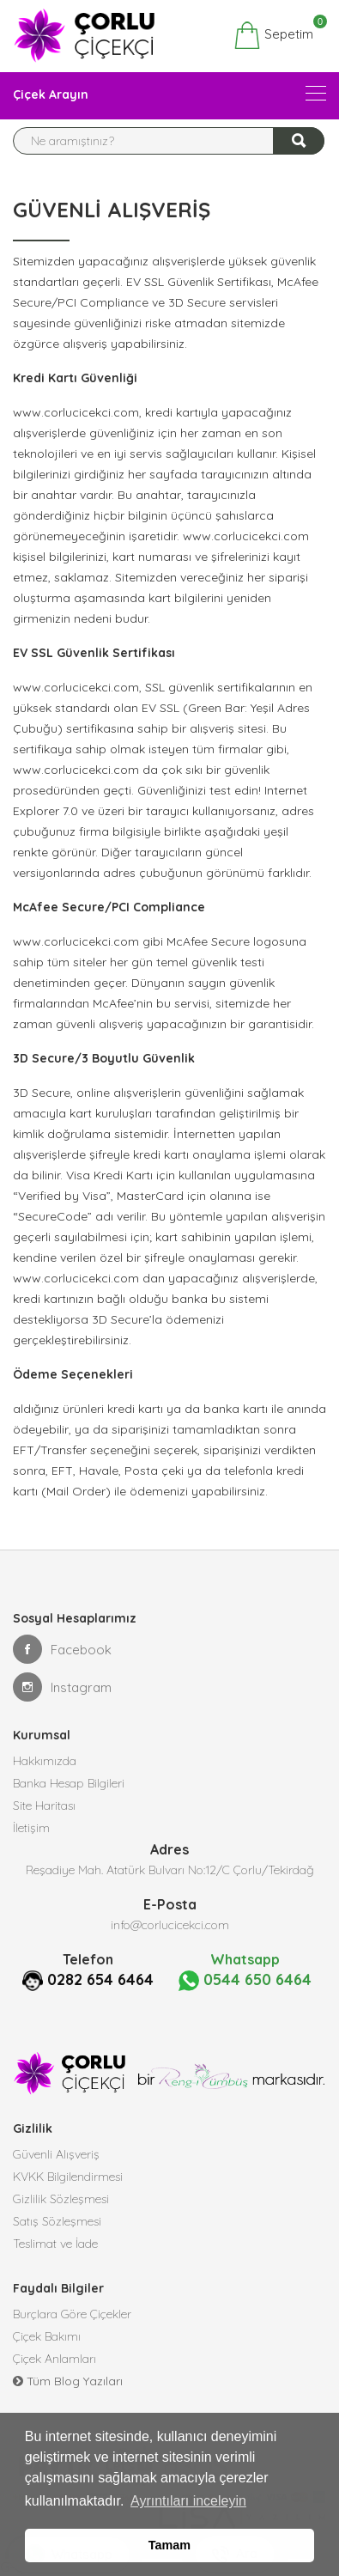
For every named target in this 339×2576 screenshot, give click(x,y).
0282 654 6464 (100, 1979)
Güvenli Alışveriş (56, 2154)
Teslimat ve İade (55, 2243)
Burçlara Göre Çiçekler (72, 2314)
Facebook (62, 1649)
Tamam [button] (169, 2545)
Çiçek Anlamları (54, 2358)
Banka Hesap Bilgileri (68, 1783)
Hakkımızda (44, 1761)
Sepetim (273, 35)
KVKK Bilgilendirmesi (68, 2176)
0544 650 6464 (245, 1980)
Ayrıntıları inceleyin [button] (188, 2501)
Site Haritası (44, 1805)
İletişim (31, 1828)
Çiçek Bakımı (47, 2336)
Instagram (62, 1687)
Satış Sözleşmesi (57, 2221)
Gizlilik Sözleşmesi (61, 2199)
